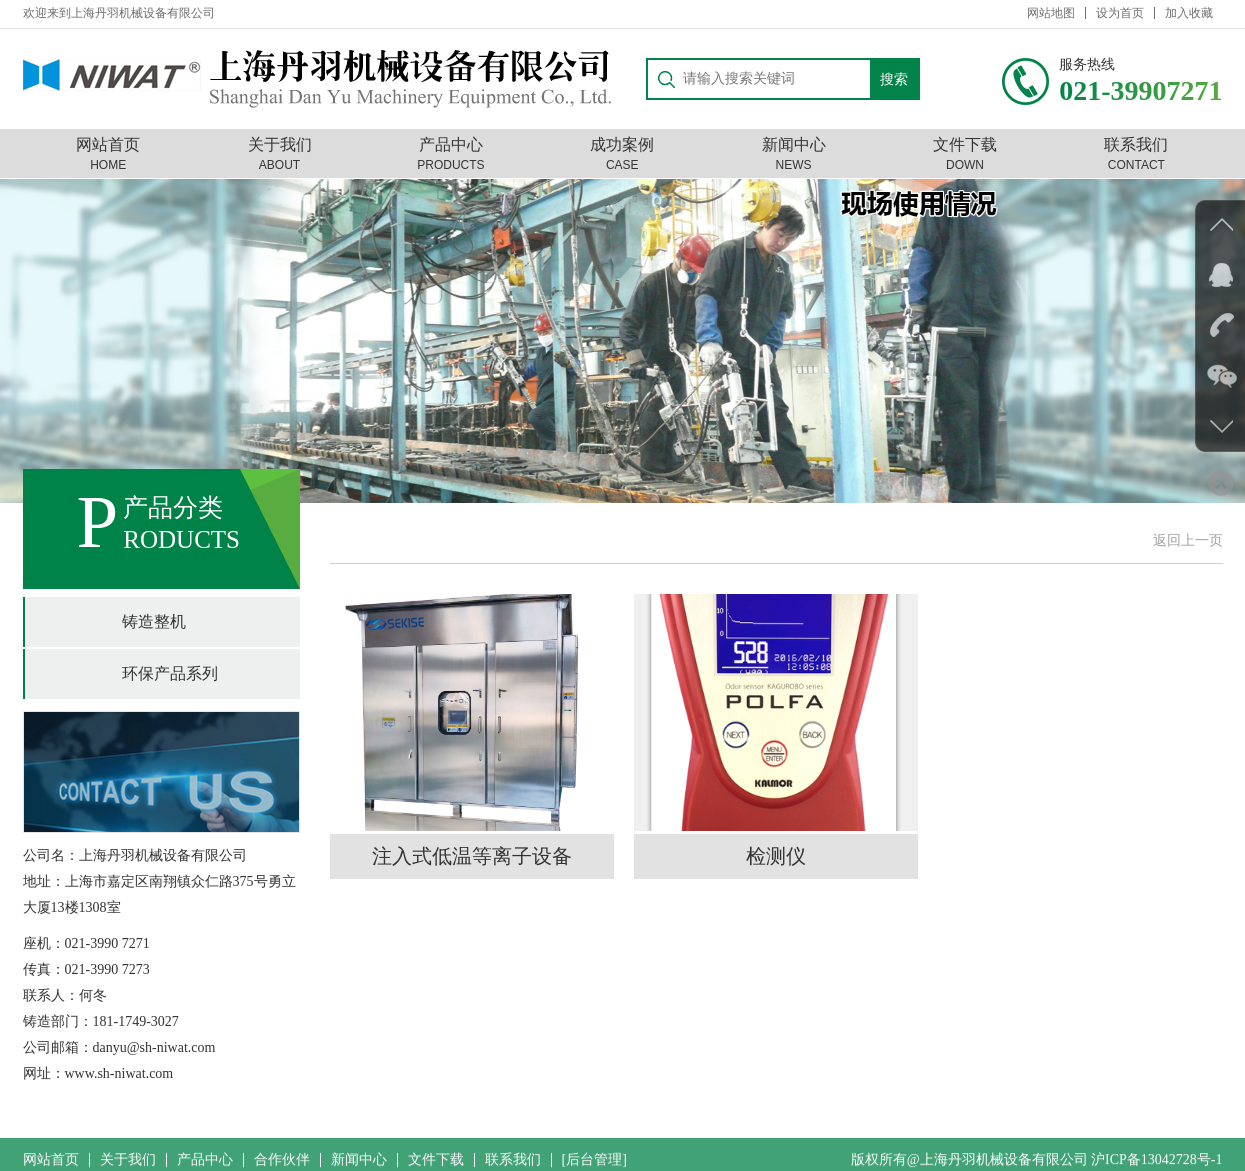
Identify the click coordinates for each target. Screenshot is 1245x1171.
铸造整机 (154, 621)
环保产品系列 (170, 673)
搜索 (894, 72)
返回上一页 (1188, 540)
